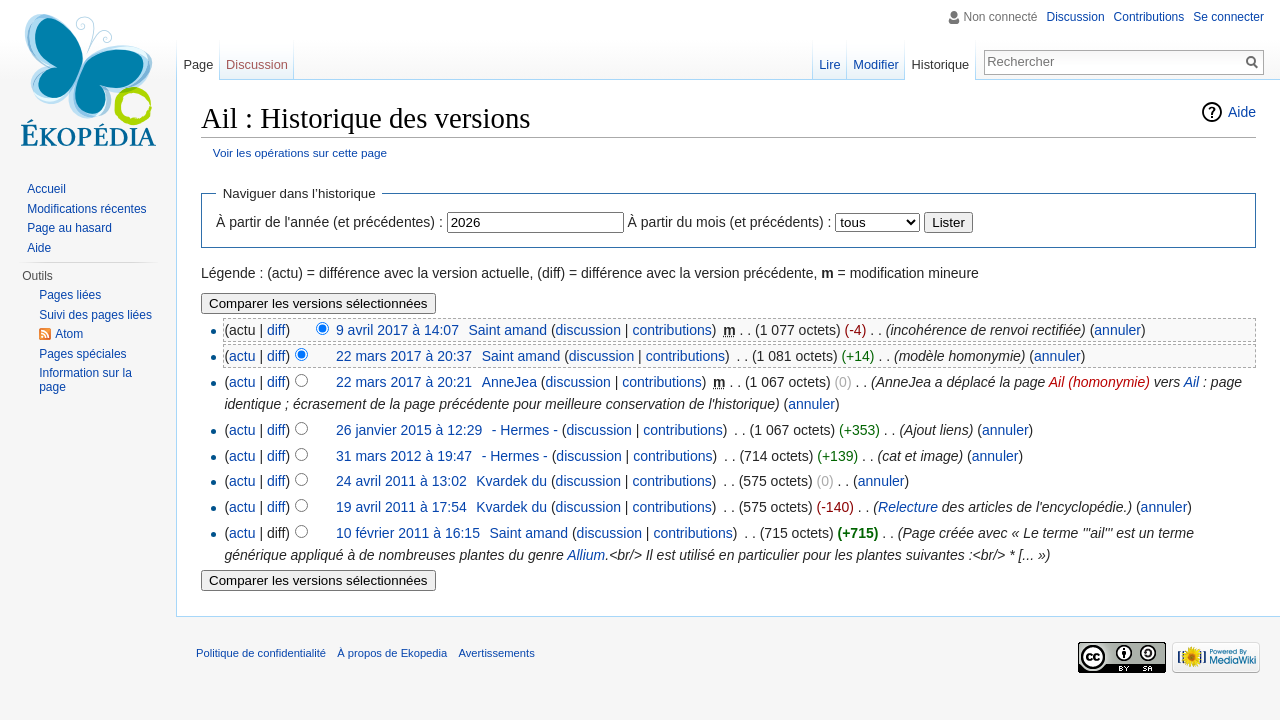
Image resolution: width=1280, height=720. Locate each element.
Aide (1242, 112)
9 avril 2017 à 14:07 (397, 330)
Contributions (1149, 17)
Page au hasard (69, 228)
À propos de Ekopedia (392, 653)
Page (198, 64)
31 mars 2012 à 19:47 (404, 456)
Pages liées (70, 295)
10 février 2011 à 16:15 (408, 533)
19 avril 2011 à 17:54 (401, 507)
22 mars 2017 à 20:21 (404, 382)
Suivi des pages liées (95, 315)
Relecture (908, 507)
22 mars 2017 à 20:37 (404, 356)
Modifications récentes (86, 209)
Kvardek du (511, 481)
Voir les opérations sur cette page (300, 152)
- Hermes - (525, 430)
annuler (1117, 330)
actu (242, 356)
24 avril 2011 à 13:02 (401, 481)
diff (276, 330)
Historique (941, 64)
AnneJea (509, 382)
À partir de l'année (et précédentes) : (329, 222)
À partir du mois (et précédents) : (730, 222)
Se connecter (1228, 17)
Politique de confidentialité (261, 653)
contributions (671, 330)
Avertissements (496, 653)
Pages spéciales (82, 354)
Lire (829, 64)
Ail (1192, 382)
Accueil (46, 189)
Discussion (1076, 17)
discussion (588, 330)
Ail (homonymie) (1099, 382)
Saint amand (507, 330)
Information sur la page (85, 380)
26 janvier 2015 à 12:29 (409, 430)
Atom (69, 334)
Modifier (876, 64)
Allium (586, 555)
